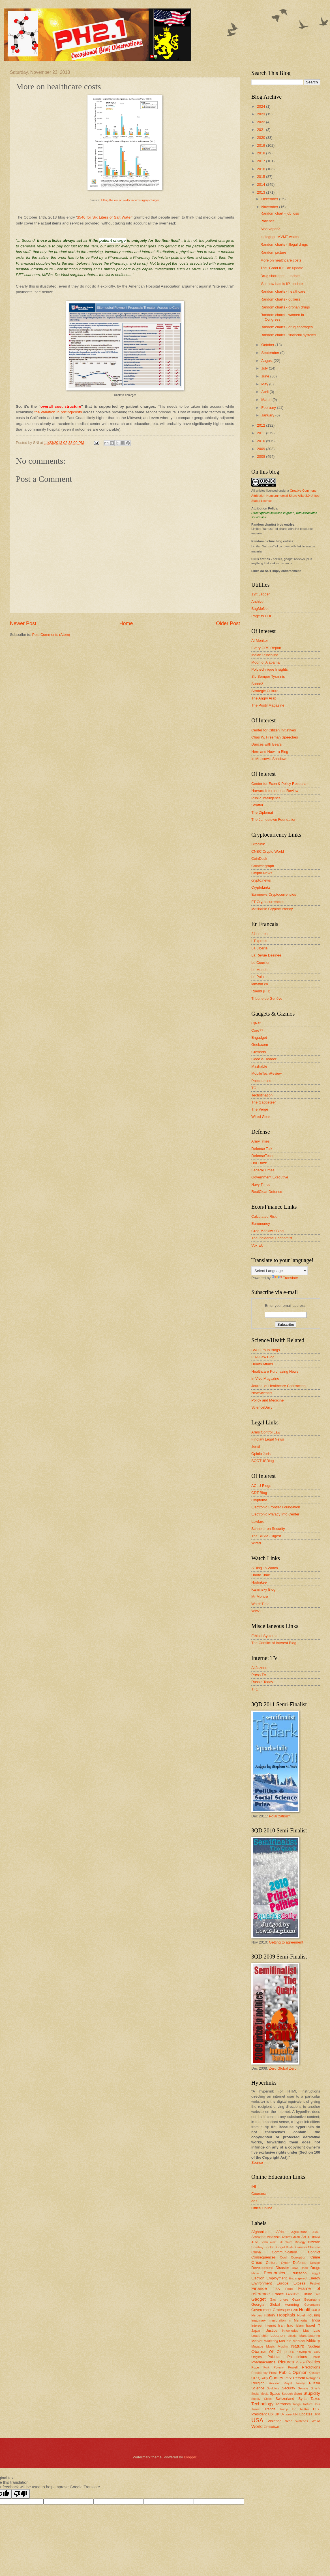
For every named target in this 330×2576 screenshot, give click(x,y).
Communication (284, 2252)
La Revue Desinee (266, 955)
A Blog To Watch (264, 1568)
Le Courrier (260, 962)
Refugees (313, 2378)
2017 (261, 161)
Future (307, 2294)
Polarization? (279, 1816)
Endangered (298, 2278)
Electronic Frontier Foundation (275, 1507)
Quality (263, 2378)
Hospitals (286, 2314)
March (266, 400)
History (269, 2315)
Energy (314, 2278)
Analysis (273, 2237)
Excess (299, 2283)
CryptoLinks (261, 887)
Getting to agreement (286, 1942)
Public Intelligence (266, 798)
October (268, 345)
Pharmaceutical (264, 2362)
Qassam (314, 2372)
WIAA (256, 1611)
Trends (270, 2409)
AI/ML (316, 2232)
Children (314, 2247)
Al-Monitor (259, 640)
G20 (317, 2294)
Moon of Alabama (265, 662)
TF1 (254, 1689)
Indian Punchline (264, 655)
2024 (261, 106)
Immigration (277, 2320)
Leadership (259, 2335)
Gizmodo (258, 1052)
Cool (283, 2257)
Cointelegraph (262, 866)
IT (319, 2325)
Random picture (273, 252)
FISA (276, 2288)
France (278, 2294)
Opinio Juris (261, 1454)
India (316, 2320)
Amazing (258, 2237)
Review (274, 2383)
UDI (271, 2414)
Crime (315, 2257)
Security (288, 2388)
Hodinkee (259, 1582)
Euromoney (260, 1223)
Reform (299, 2378)
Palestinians (297, 2357)
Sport (298, 2393)
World (257, 2426)
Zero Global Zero (282, 2068)
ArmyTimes (260, 1141)
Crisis (256, 2262)
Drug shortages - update (280, 276)
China (256, 2252)
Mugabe (257, 2346)
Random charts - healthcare (282, 291)
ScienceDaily (261, 1407)
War (288, 2421)
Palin (316, 2357)
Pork (266, 2367)
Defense (300, 2262)
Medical (299, 2341)
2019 (261, 145)
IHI (253, 2186)
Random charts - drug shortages (286, 327)
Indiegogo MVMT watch (279, 237)
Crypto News (261, 873)
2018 (261, 153)
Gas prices (279, 2299)
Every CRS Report (266, 648)
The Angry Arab (264, 698)
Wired (256, 1543)
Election (257, 2278)
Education (298, 2273)
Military (313, 2340)
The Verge (259, 1109)
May (265, 384)
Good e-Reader (264, 1059)
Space (275, 2393)
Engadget (259, 1037)
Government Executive (269, 1177)
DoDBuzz (259, 1163)
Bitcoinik (258, 844)
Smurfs (315, 2388)
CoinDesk (259, 858)
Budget (280, 2247)
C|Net (256, 1023)
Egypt (316, 2273)
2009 (261, 449)
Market (256, 2341)
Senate (303, 2388)
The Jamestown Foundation (273, 819)
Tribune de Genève (266, 998)
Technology (262, 2403)
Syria (302, 2398)
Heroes (256, 2315)
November (270, 207)
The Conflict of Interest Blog (273, 1643)
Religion (258, 2383)
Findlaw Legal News (267, 1439)
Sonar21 (258, 684)
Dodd (304, 2268)
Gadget (258, 2299)
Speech (287, 2393)
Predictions (311, 2367)
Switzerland (284, 2398)
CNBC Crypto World (267, 851)
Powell (293, 2367)
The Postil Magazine (267, 705)
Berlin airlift (268, 2242)
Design (315, 2262)
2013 (261, 192)
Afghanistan (261, 2232)
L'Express (259, 941)
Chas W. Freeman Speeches (274, 737)
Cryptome (259, 1500)
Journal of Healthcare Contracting (278, 1386)
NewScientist (261, 1393)
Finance (259, 2288)
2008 (261, 456)
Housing (313, 2315)
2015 (261, 176)
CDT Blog (259, 1493)
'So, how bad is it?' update (281, 284)
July (265, 368)
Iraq (290, 2325)
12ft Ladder (260, 594)
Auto (254, 2242)
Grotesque (281, 2310)
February (269, 407)
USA (257, 2420)
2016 (261, 169)
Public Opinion (293, 2372)
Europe (283, 2283)
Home (126, 623)
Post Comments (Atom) (51, 634)
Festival (315, 2283)
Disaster (282, 2268)
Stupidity (311, 2393)
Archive (257, 601)
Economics (274, 2272)
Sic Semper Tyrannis (268, 676)
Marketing (270, 2341)
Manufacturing (309, 2335)
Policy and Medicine (267, 1400)
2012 (261, 425)
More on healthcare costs (280, 260)
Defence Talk (261, 1148)
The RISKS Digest (266, 1536)
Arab (296, 2237)
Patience (267, 221)
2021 (261, 130)
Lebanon (278, 2335)
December (270, 199)
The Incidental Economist (271, 1238)
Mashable (259, 1066)
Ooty (317, 2351)
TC (253, 1088)
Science (257, 2388)
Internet (270, 2325)
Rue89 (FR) (260, 991)
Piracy (300, 2362)
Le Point (258, 977)
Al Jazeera (260, 1668)
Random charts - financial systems (288, 335)
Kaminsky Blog (263, 1589)
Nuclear (314, 2346)
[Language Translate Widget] (279, 1270)
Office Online (261, 2208)
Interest (256, 2325)
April (265, 392)
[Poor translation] (21, 2494)
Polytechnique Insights (269, 669)
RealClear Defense (266, 1191)
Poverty (279, 2367)
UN (295, 2414)
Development (262, 2268)
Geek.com (259, 1044)
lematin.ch (259, 984)
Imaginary (258, 2320)
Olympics (304, 2351)
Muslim (283, 2346)
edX (254, 2201)
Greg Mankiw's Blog (267, 1231)
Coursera (258, 2193)
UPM (317, 2414)
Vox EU (257, 1245)
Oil (271, 2352)
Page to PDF (261, 616)
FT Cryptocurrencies (267, 902)
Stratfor (257, 805)
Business (300, 2247)
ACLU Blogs (261, 1486)
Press (273, 2372)
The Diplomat (262, 812)
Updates (305, 2414)
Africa (281, 2232)
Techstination (262, 1095)
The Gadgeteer (263, 1102)
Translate (285, 1278)
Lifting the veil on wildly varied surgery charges (130, 200)
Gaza (296, 2299)
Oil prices (285, 2352)
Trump (284, 2409)
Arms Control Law (265, 1432)
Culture (272, 2262)
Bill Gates (285, 2242)
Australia (313, 2237)
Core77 (257, 1030)
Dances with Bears (266, 744)
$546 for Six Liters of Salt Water (104, 217)
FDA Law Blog (263, 1357)
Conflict (314, 2252)
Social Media (260, 2393)
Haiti (294, 2310)
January (268, 415)
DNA (295, 2268)
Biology (300, 2242)
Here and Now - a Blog (269, 752)
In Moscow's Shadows (269, 759)
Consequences (263, 2257)
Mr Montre (259, 1596)
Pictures (286, 2361)
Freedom (292, 2294)
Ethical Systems (264, 1636)
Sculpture (273, 2388)
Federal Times (263, 1170)
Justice (271, 2330)
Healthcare (309, 2309)
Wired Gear (260, 1117)
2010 (261, 441)
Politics (313, 2361)
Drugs (315, 2268)
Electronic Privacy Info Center (275, 1514)
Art (303, 2237)
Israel (310, 2325)
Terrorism (283, 2404)
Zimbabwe (271, 2426)
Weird (316, 2421)
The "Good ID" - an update (281, 268)
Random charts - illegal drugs (284, 244)
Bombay (257, 2247)
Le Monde (259, 970)
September (270, 353)
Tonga (297, 2404)
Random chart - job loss (279, 213)
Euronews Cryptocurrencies (273, 894)
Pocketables (261, 1081)
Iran (281, 2325)
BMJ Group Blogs (265, 1350)
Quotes (276, 2377)
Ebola (255, 2273)
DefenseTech (262, 1156)
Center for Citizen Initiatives (273, 730)
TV (293, 2409)
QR (254, 2378)
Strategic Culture (264, 691)
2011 (261, 433)
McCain (285, 2341)
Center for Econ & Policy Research (279, 783)
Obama (258, 2351)
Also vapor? (270, 229)
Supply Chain (261, 2398)
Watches (301, 2421)
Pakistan (274, 2357)
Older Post (228, 623)
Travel (255, 2409)
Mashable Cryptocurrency (272, 909)
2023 (261, 114)
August (267, 361)
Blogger (190, 2457)
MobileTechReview (266, 1073)
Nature (297, 2346)
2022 (261, 122)
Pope (255, 2367)
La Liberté (259, 948)
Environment (261, 2283)
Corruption (298, 2257)
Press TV (258, 1675)
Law (316, 2330)
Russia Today (262, 1682)
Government (261, 2310)
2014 (261, 184)
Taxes (315, 2398)
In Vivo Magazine (265, 1378)
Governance (312, 2304)
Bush (289, 2247)
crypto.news (261, 880)
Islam (300, 2325)
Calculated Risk (264, 1216)
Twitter (304, 2409)
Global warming (284, 2304)
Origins (256, 2357)
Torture (307, 2404)
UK (277, 2414)
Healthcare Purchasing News (274, 1371)
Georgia (257, 2304)
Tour (317, 2404)
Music (270, 2346)
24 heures (259, 934)
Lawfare (257, 1521)
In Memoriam (298, 2320)
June (265, 376)
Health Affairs (262, 1364)
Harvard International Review (274, 791)
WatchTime (260, 1604)
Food (289, 2288)
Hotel (301, 2315)
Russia (314, 2383)
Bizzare (314, 2242)
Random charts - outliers (280, 299)
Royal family (294, 2383)
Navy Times (260, 1184)
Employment (276, 2278)
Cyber (285, 2262)
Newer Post (23, 623)
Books (268, 2247)
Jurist (255, 1446)
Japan (256, 2330)
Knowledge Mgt (295, 2330)
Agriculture (299, 2232)
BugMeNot (260, 608)
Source (257, 2162)
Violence (274, 2421)
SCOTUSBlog (262, 1461)
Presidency (259, 2372)
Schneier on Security (268, 1528)
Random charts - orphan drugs (285, 307)
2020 (261, 137)
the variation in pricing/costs (58, 412)
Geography (312, 2299)
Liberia (292, 2335)
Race (288, 2378)
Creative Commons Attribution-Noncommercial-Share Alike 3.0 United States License (285, 495)
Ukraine (286, 2414)
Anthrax (287, 2237)
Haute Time (260, 1575)
